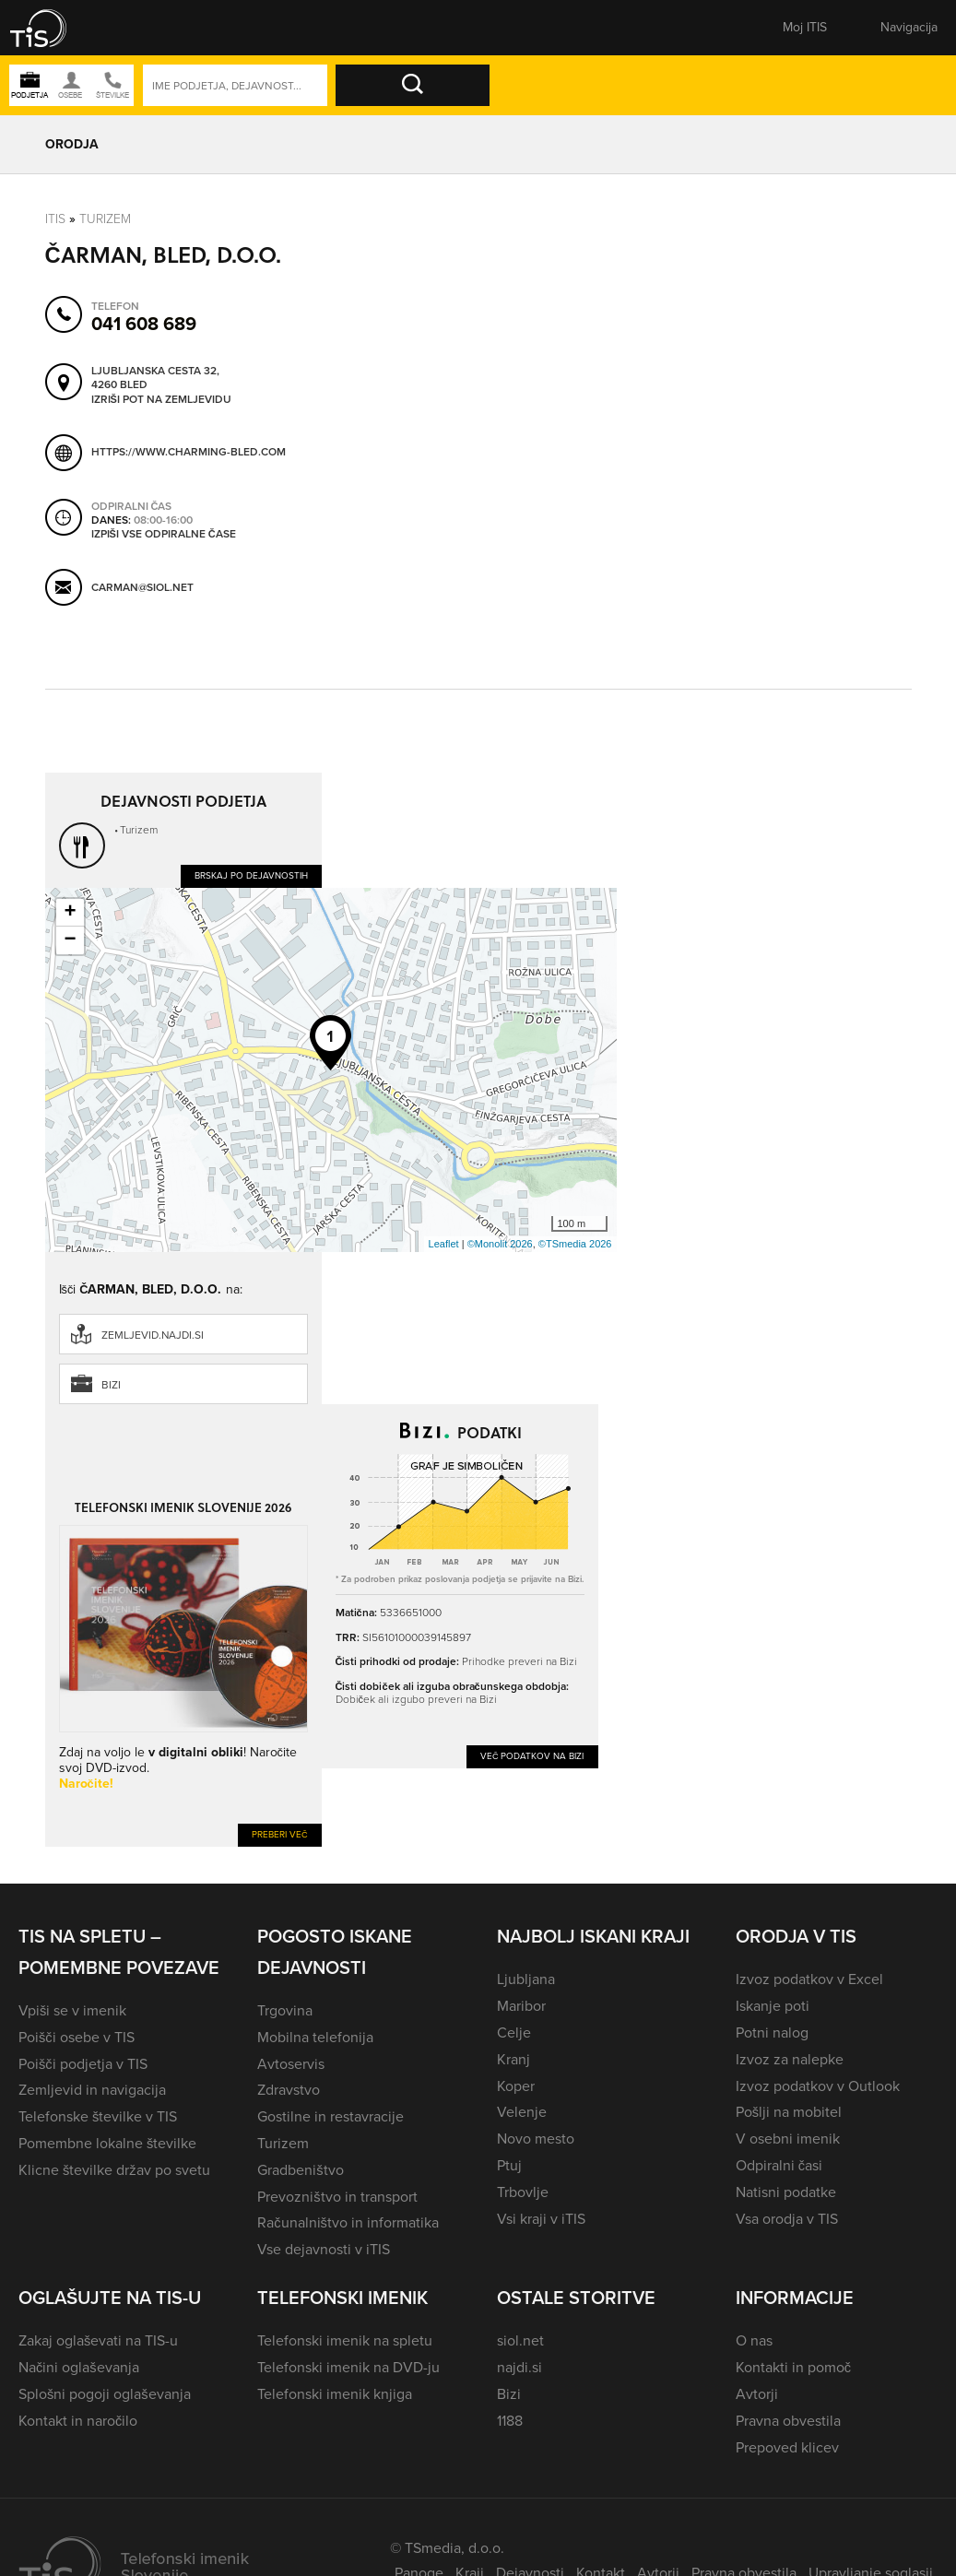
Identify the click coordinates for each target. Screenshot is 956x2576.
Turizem (105, 219)
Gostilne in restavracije (330, 2116)
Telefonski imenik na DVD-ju (348, 2367)
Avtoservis (291, 2063)
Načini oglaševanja (78, 2367)
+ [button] (70, 913)
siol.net (520, 2340)
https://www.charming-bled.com (188, 451)
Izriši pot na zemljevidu (161, 399)
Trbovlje (523, 2192)
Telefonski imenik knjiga (334, 2394)
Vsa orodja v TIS (787, 2218)
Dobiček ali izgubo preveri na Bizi (416, 1699)
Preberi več (280, 1834)
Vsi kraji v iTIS (541, 2218)
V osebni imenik (788, 2138)
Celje (514, 2032)
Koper (516, 2086)
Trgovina (285, 2010)
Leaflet (444, 1243)
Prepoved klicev (787, 2447)
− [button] (70, 940)
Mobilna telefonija (315, 2037)
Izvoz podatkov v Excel (809, 1979)
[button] (50, 27)
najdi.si (519, 2367)
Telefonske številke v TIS (97, 2116)
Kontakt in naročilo (77, 2420)
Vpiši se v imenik (72, 2010)
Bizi (111, 1385)
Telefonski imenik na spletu (344, 2340)
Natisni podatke (786, 2192)
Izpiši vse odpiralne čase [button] (163, 533)
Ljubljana (526, 1979)
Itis (55, 219)
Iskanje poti (772, 2005)
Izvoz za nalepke (790, 2059)
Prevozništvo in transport (337, 2196)
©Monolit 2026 (500, 1243)
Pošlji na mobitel (789, 2111)
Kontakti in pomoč (793, 2367)
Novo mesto (535, 2138)
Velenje (522, 2111)
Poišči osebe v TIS (76, 2037)
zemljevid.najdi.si (152, 1335)
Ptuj (509, 2165)
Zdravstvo (288, 2089)
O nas (754, 2340)
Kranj (513, 2059)
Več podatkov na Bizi (532, 1756)
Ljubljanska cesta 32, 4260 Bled (155, 377)
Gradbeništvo (300, 2169)
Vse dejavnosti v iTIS (323, 2249)
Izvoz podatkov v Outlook (818, 2086)
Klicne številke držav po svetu (114, 2169)
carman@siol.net (142, 587)
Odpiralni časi (779, 2165)
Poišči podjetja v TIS (83, 2063)
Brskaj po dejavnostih (251, 875)
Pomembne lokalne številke (107, 2143)
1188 (510, 2420)
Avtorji (757, 2394)
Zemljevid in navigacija (92, 2089)
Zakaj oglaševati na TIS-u (98, 2340)
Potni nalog (772, 2032)
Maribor (521, 2005)
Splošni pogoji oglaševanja (104, 2394)
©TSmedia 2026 (575, 1243)
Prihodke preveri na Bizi (519, 1661)
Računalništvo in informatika (348, 2222)
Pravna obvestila (788, 2420)
